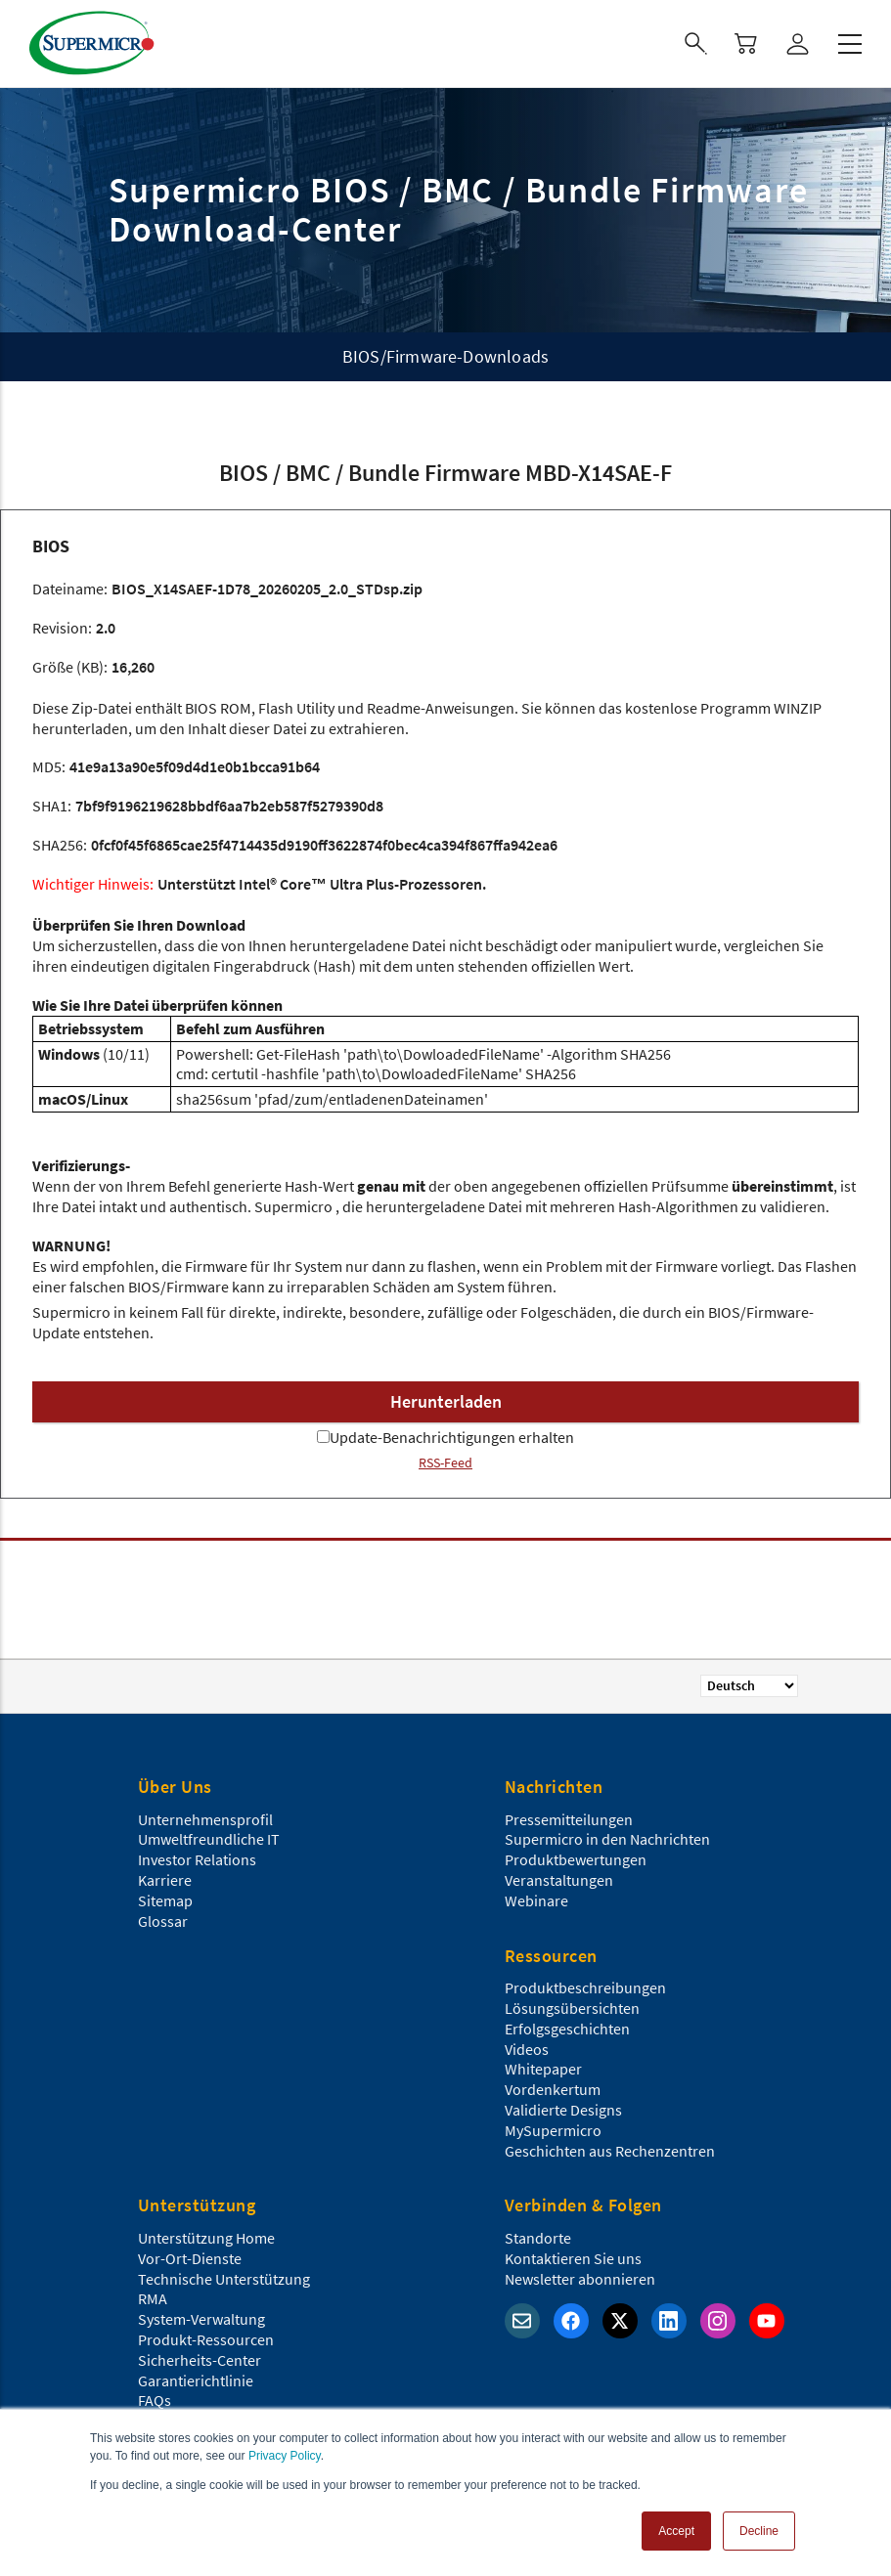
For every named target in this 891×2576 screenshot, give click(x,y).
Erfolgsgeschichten (567, 2028)
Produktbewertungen (575, 1859)
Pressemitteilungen (569, 1819)
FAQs (154, 2400)
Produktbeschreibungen (585, 1987)
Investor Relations (197, 1859)
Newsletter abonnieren (580, 2279)
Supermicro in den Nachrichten (607, 1839)
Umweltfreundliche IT (209, 1839)
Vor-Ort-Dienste (190, 2258)
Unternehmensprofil (205, 1819)
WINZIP (798, 708)
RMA (152, 2298)
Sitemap (165, 1900)
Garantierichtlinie (195, 2380)
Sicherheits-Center (199, 2360)
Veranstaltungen (559, 1880)
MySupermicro (553, 2130)
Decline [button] (759, 2531)
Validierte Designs (563, 2109)
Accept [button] (676, 2531)
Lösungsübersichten (572, 2008)
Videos (527, 2049)
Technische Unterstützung (224, 2279)
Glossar (163, 1921)
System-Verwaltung (201, 2319)
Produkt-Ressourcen (206, 2339)
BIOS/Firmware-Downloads (445, 356)
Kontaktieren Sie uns (573, 2258)
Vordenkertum (553, 2089)
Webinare (536, 1900)
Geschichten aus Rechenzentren (610, 2151)
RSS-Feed (445, 1462)
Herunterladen (446, 1401)
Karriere (165, 1880)
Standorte (538, 2238)
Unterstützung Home (206, 2238)
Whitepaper (543, 2068)
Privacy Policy (284, 2456)
